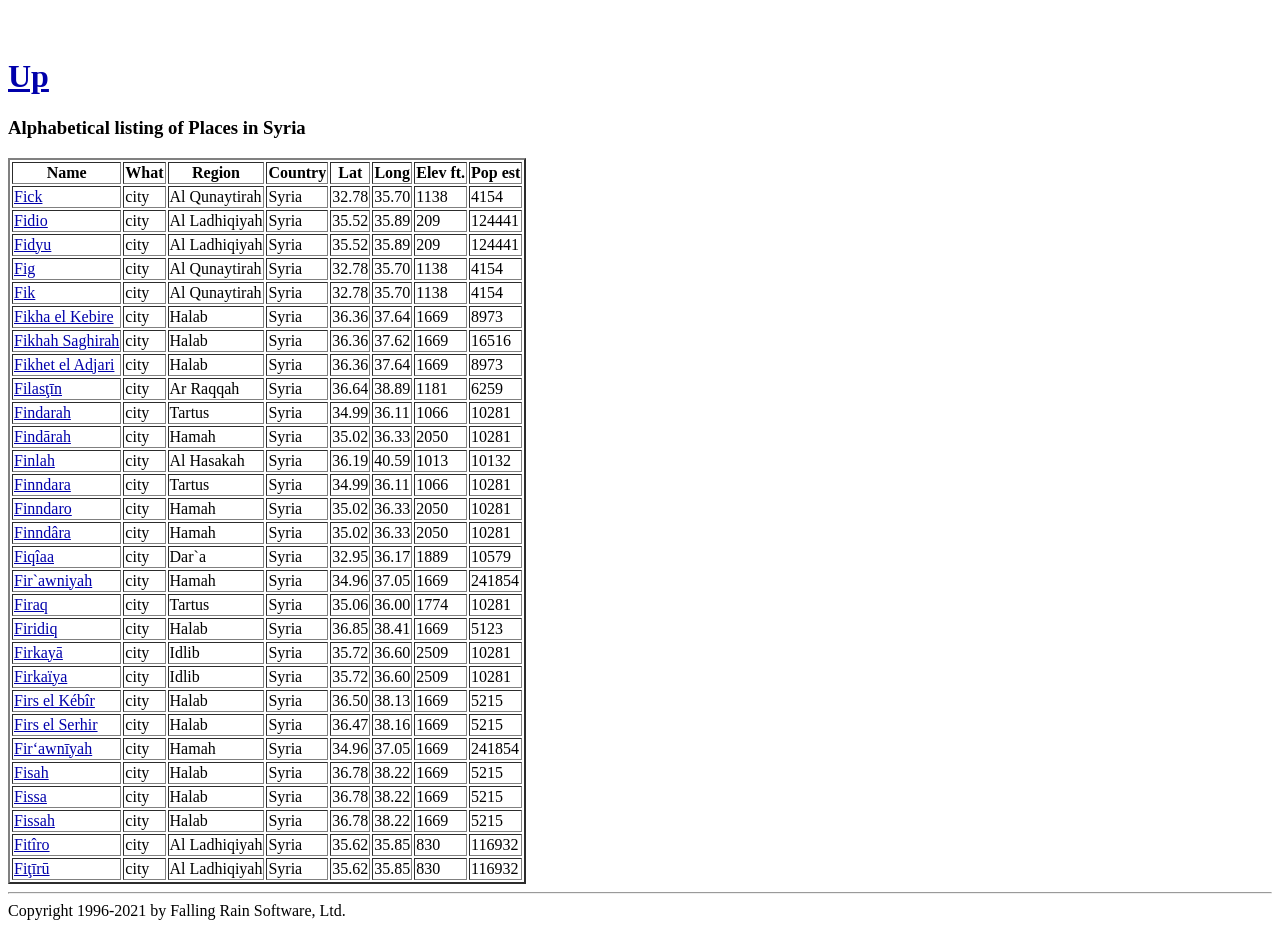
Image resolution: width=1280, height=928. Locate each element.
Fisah (31, 772)
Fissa (30, 796)
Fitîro (32, 844)
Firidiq (36, 628)
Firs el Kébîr (54, 700)
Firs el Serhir (56, 724)
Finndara (42, 484)
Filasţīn (38, 388)
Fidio (31, 220)
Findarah (42, 412)
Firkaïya (40, 676)
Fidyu (32, 244)
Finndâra (42, 532)
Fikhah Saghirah (66, 340)
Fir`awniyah (53, 580)
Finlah (34, 460)
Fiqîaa (34, 556)
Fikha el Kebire (64, 316)
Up (28, 76)
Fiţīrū (32, 868)
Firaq (31, 604)
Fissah (34, 820)
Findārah (42, 436)
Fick (28, 196)
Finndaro (43, 508)
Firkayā (38, 652)
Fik (24, 292)
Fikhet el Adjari (64, 364)
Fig (24, 268)
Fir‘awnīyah (53, 748)
